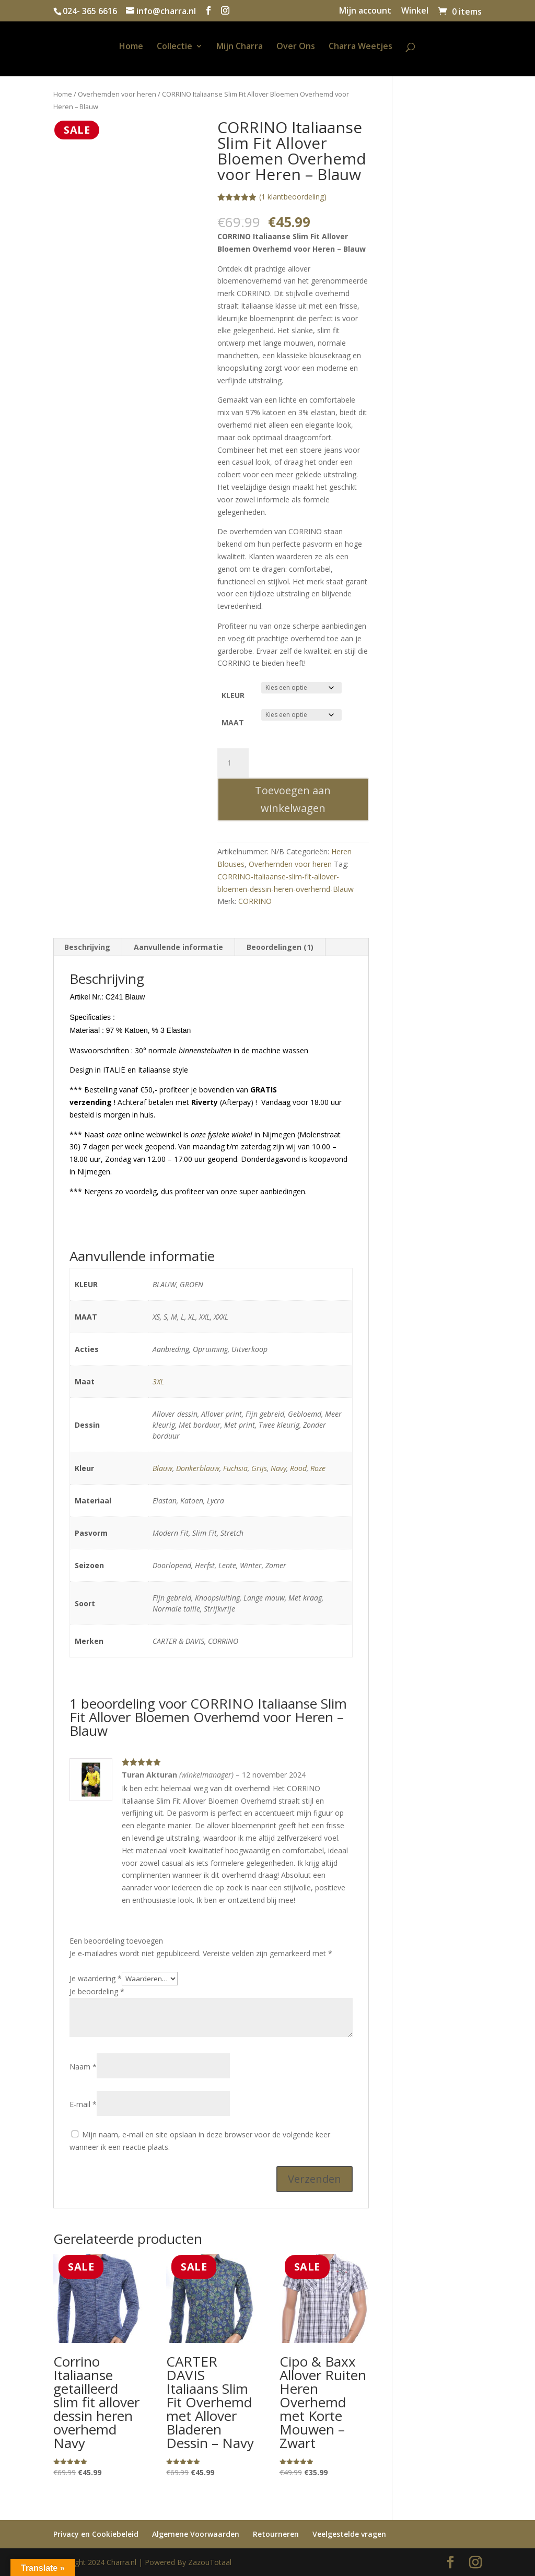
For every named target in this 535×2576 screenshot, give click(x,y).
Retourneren (276, 2534)
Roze (317, 1468)
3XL (158, 1381)
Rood (298, 1468)
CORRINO (255, 901)
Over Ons (295, 47)
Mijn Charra (239, 47)
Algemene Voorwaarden (195, 2534)
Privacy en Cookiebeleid (95, 2534)
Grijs (259, 1468)
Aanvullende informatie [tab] (178, 947)
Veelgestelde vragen (349, 2534)
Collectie (174, 47)
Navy (278, 1468)
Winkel (414, 11)
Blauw (162, 1468)
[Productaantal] (233, 763)
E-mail (83, 2104)
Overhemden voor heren (117, 94)
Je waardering (95, 1978)
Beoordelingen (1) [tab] (280, 947)
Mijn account (365, 11)
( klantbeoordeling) (293, 197)
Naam (83, 2067)
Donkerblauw (197, 1468)
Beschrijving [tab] (87, 947)
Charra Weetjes (360, 47)
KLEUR (233, 695)
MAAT (233, 722)
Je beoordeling (96, 1991)
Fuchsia (235, 1468)
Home (131, 47)
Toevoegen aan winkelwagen (293, 799)
